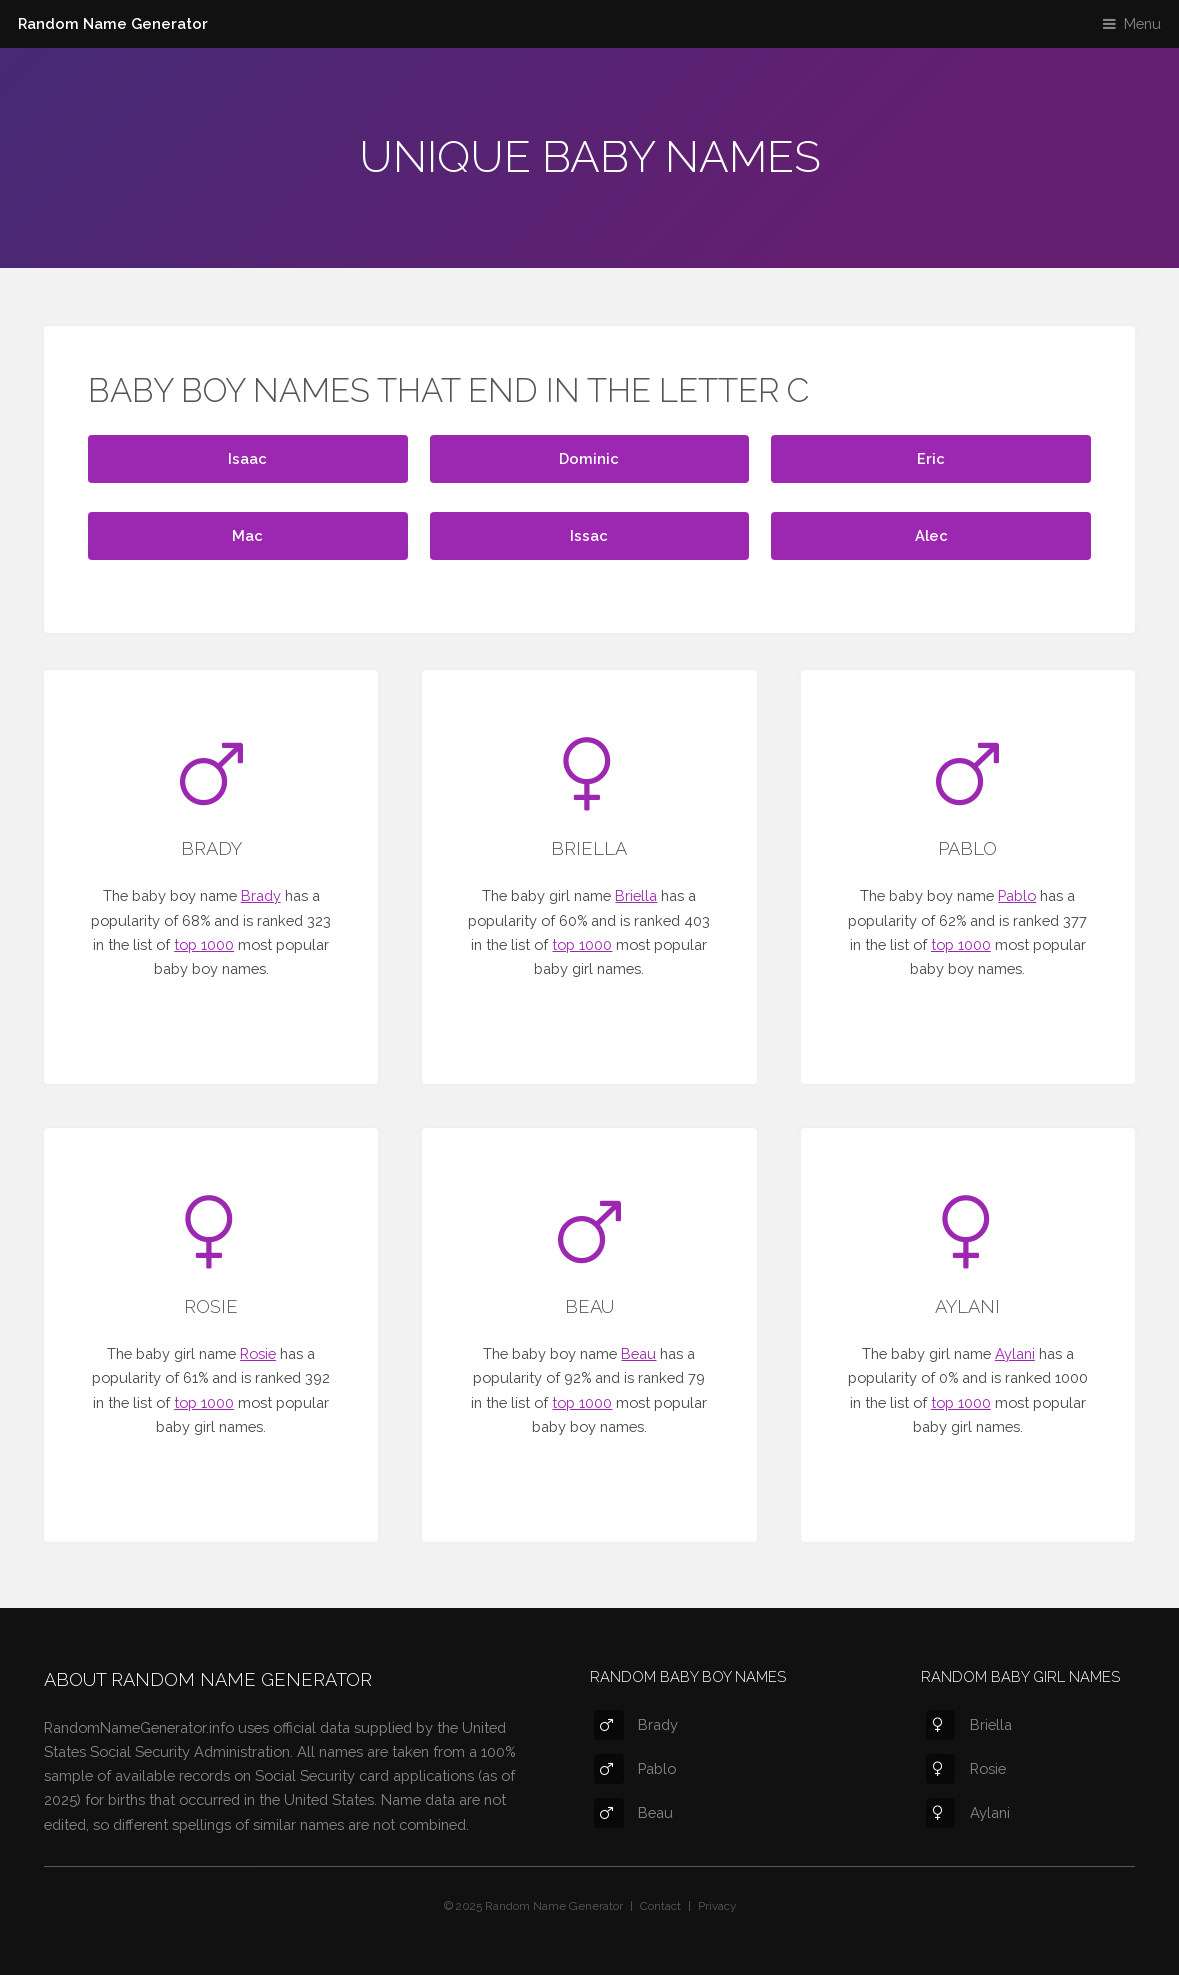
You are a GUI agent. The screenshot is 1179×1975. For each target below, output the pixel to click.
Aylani (1015, 1353)
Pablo (1017, 895)
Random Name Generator (113, 23)
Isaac (247, 458)
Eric (931, 458)
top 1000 (204, 944)
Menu (1142, 23)
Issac (589, 535)
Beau (638, 1353)
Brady (261, 895)
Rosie (258, 1353)
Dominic (589, 458)
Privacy (717, 1906)
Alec (931, 535)
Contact (660, 1906)
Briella (636, 895)
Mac (247, 535)
